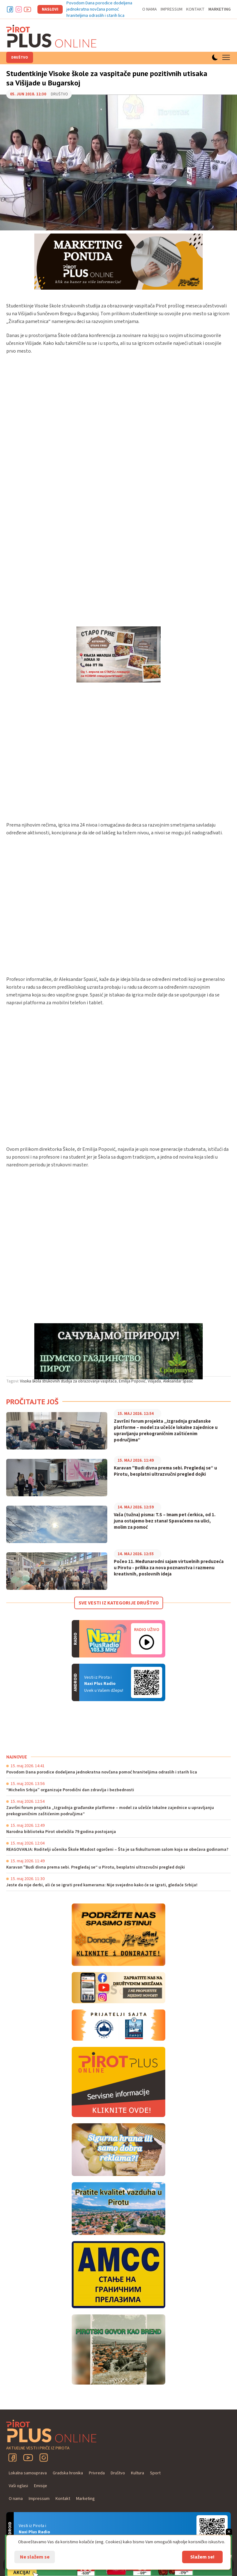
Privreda (97, 2473)
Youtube (27, 9)
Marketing (219, 9)
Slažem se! (202, 2557)
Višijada (154, 1381)
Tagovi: (12, 1381)
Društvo (19, 57)
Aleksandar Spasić (178, 1381)
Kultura (137, 2473)
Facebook (10, 9)
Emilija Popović (132, 1381)
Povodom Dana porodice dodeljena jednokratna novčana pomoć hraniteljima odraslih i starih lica (99, 9)
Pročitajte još (32, 1401)
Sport (155, 2473)
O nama (149, 9)
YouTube (28, 2457)
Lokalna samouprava (28, 2473)
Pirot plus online (51, 36)
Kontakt (195, 9)
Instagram (18, 9)
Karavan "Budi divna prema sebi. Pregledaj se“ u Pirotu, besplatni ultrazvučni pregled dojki (165, 1471)
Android (146, 1682)
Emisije (40, 2486)
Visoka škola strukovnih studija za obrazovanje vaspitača (68, 1381)
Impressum (171, 9)
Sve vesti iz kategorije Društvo (119, 1602)
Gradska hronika (68, 2473)
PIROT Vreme (53, 1727)
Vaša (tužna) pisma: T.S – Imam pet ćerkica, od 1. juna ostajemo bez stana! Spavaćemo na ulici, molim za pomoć (164, 1521)
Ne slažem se (35, 2557)
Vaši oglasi (18, 2486)
